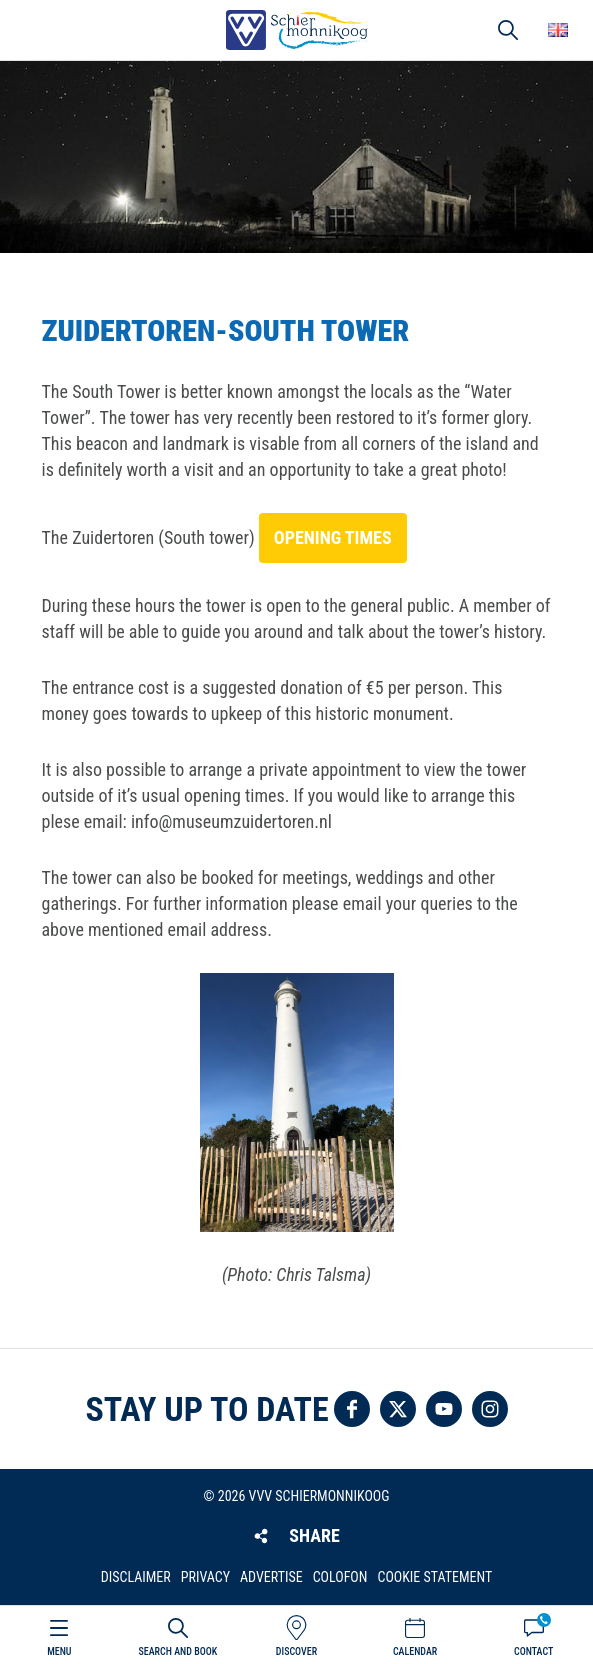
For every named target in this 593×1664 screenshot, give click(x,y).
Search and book (177, 1651)
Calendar (415, 1651)
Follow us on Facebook (352, 1409)
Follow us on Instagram (490, 1409)
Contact (533, 1651)
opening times (333, 537)
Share (314, 1535)
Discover (296, 1651)
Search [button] (508, 30)
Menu (59, 1651)
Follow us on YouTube (444, 1409)
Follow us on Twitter (398, 1409)
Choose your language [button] (558, 30)
